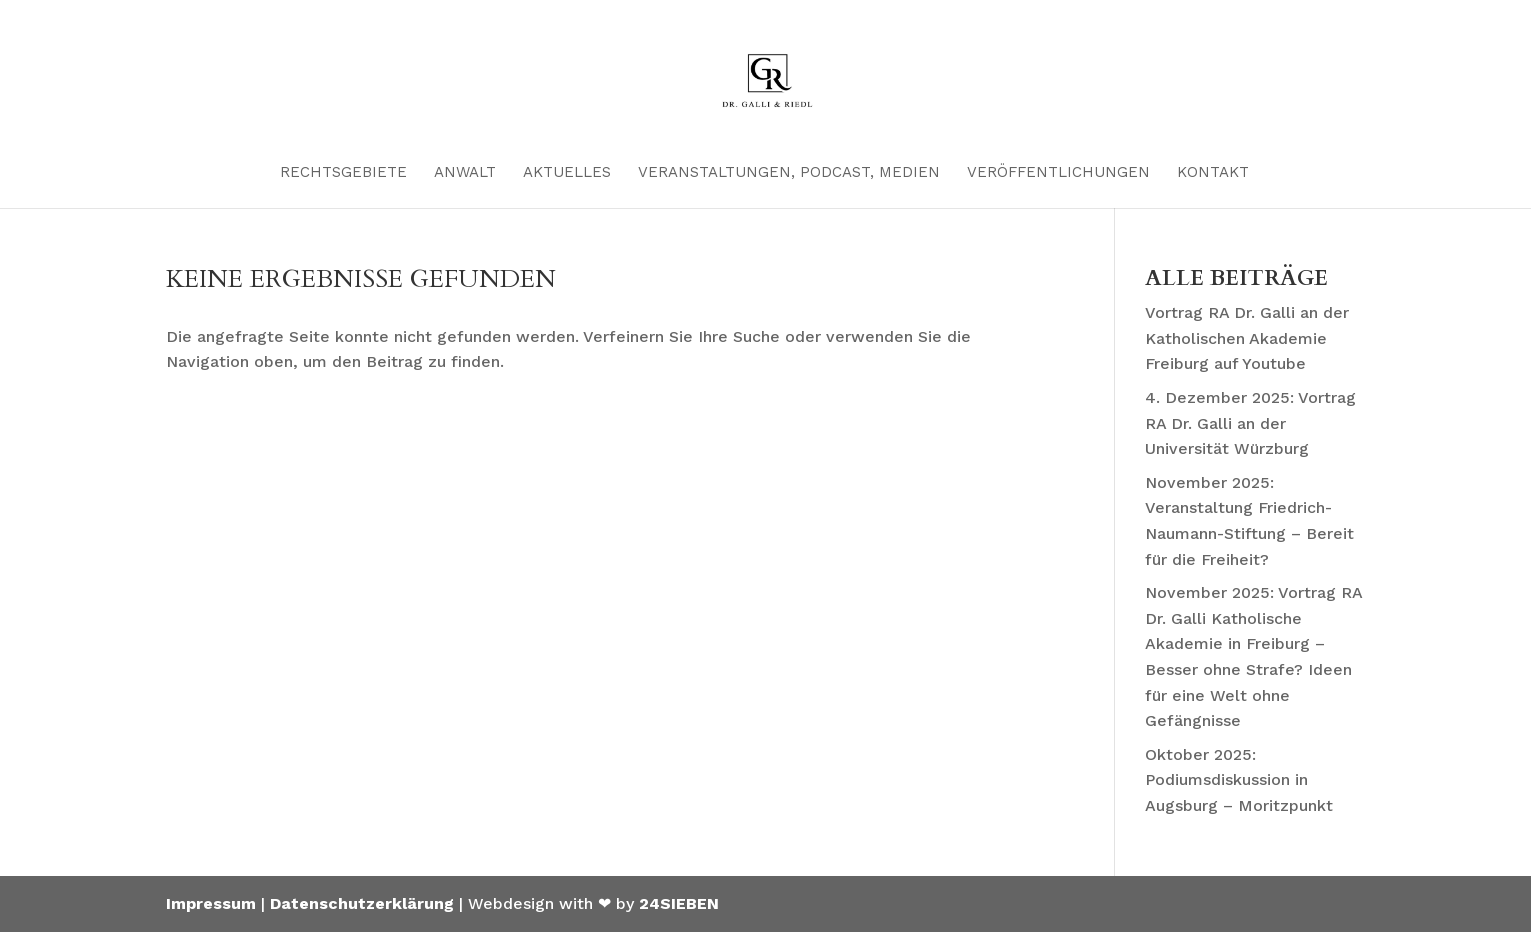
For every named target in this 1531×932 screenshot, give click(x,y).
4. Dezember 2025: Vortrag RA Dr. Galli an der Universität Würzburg (1250, 423)
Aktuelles (567, 173)
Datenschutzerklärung (362, 903)
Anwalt (465, 173)
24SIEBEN (679, 903)
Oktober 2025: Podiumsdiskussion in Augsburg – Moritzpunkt (1239, 780)
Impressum (211, 903)
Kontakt (1213, 173)
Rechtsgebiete (343, 173)
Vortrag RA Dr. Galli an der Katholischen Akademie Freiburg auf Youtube (1247, 338)
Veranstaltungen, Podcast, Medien (789, 173)
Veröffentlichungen (1058, 173)
